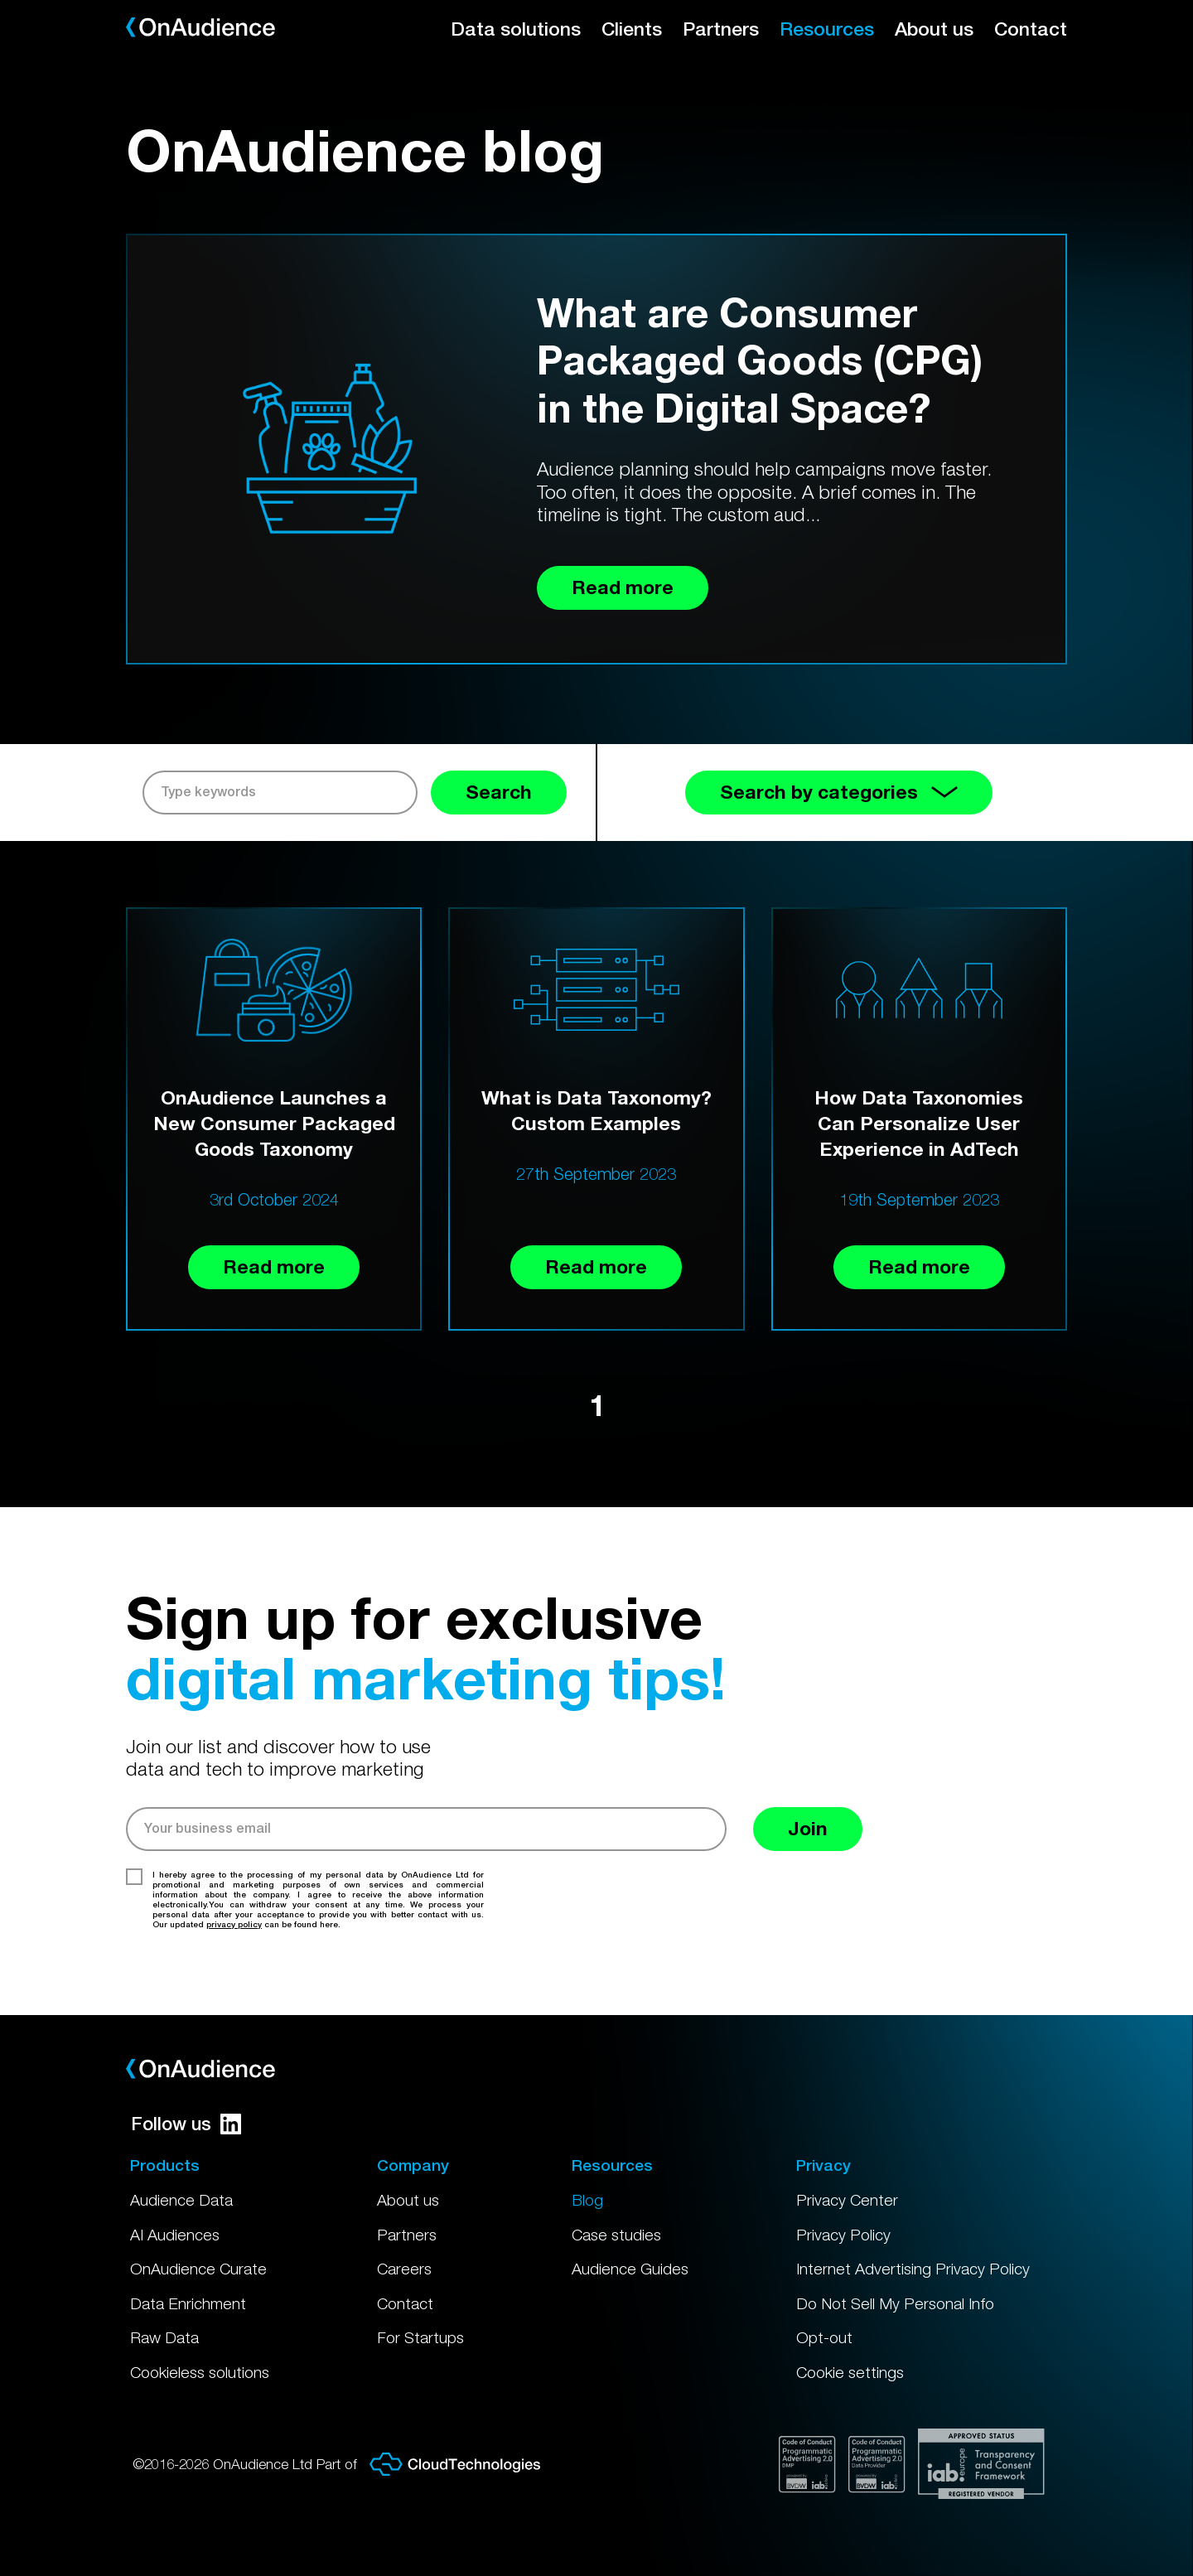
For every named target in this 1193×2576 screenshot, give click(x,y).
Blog (587, 2200)
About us (934, 28)
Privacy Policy (843, 2235)
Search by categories (839, 792)
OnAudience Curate (198, 2268)
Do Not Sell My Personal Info (895, 2303)
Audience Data (181, 2200)
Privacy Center (847, 2200)
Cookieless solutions (199, 2372)
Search (499, 792)
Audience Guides (630, 2268)
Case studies (616, 2235)
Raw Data (164, 2337)
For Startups (420, 2337)
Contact (1030, 28)
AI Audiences (175, 2235)
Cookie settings (850, 2372)
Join (808, 1828)
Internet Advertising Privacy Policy (913, 2268)
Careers (404, 2268)
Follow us (186, 2123)
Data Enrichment (188, 2303)
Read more (274, 1266)
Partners (721, 28)
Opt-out (824, 2337)
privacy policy (234, 1924)
